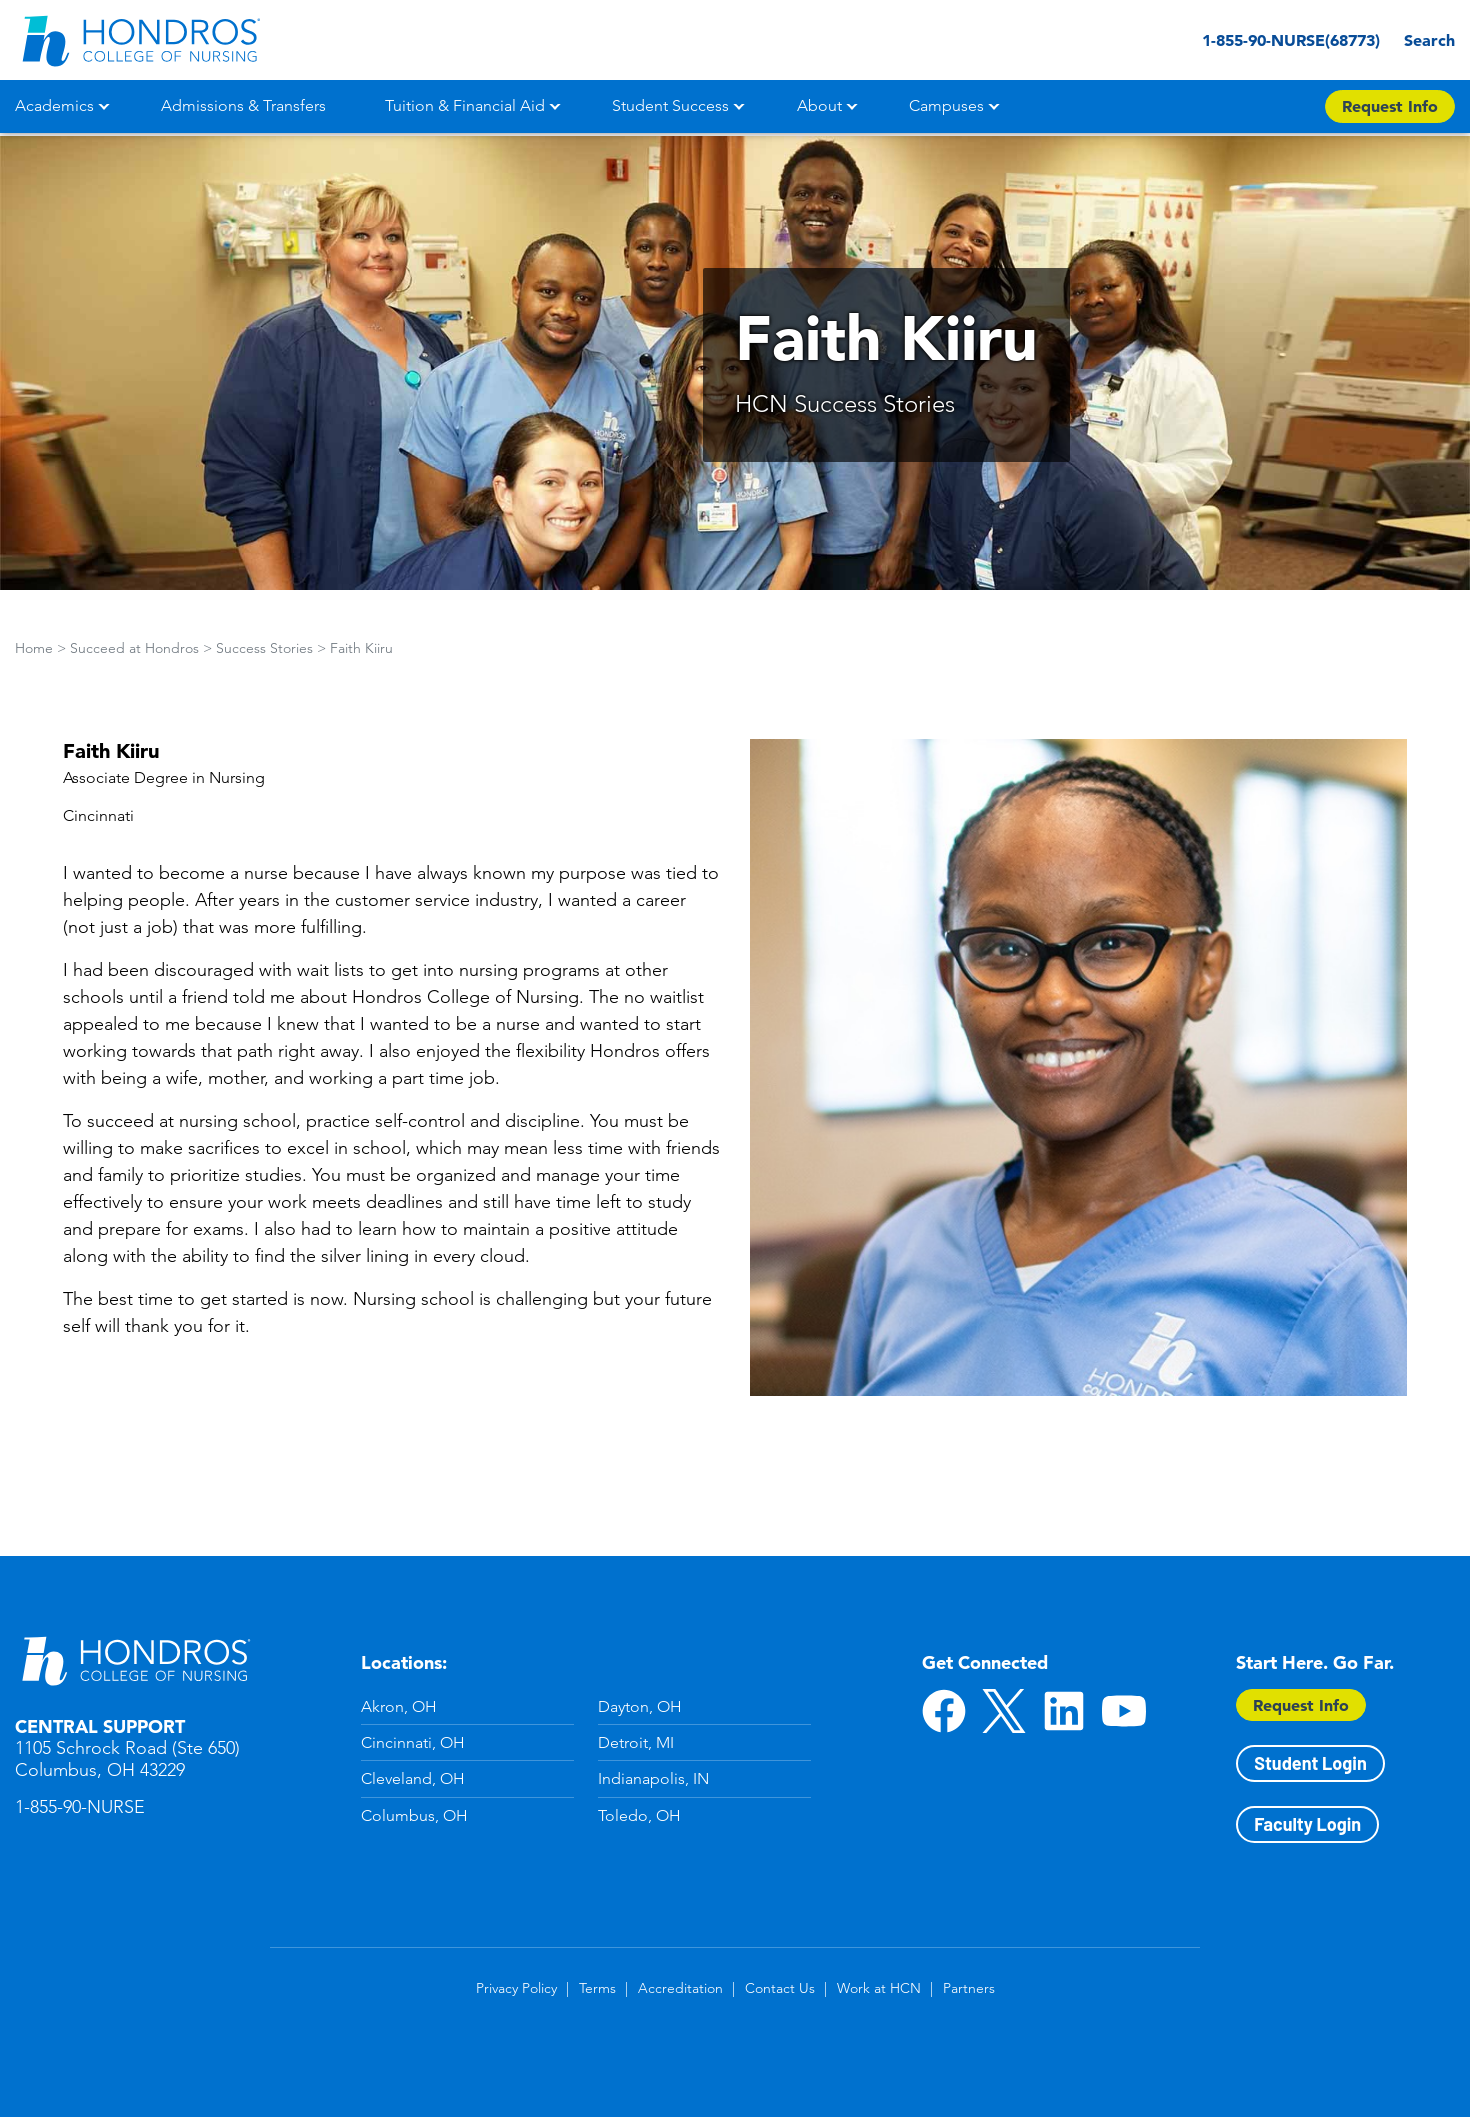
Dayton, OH (640, 1706)
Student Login (1310, 1763)
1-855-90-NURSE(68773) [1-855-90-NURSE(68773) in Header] (1256, 40)
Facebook (944, 1711)
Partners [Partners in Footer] (969, 1988)
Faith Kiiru (361, 648)
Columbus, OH (414, 1815)
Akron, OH (399, 1706)
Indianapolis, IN (653, 1778)
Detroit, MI (636, 1742)
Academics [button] (54, 105)
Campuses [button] (946, 105)
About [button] (819, 105)
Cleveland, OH (413, 1778)
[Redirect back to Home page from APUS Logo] (140, 40)
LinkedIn (1064, 1711)
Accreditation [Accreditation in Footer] (680, 1988)
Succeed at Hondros (134, 648)
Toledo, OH (639, 1815)
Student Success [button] (670, 105)
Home (34, 648)
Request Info (1301, 1705)
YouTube (1124, 1711)
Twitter (1004, 1711)
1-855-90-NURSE (80, 1807)
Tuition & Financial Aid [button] (465, 105)
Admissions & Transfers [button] (243, 105)
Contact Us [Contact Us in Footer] (780, 1988)
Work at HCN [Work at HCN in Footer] (879, 1988)
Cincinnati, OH (413, 1742)
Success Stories (264, 648)
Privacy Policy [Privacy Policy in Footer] (516, 1988)
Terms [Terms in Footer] (597, 1988)
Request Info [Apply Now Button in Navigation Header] (1390, 106)
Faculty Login (1307, 1824)
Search (1424, 40)
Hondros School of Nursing (135, 1660)
